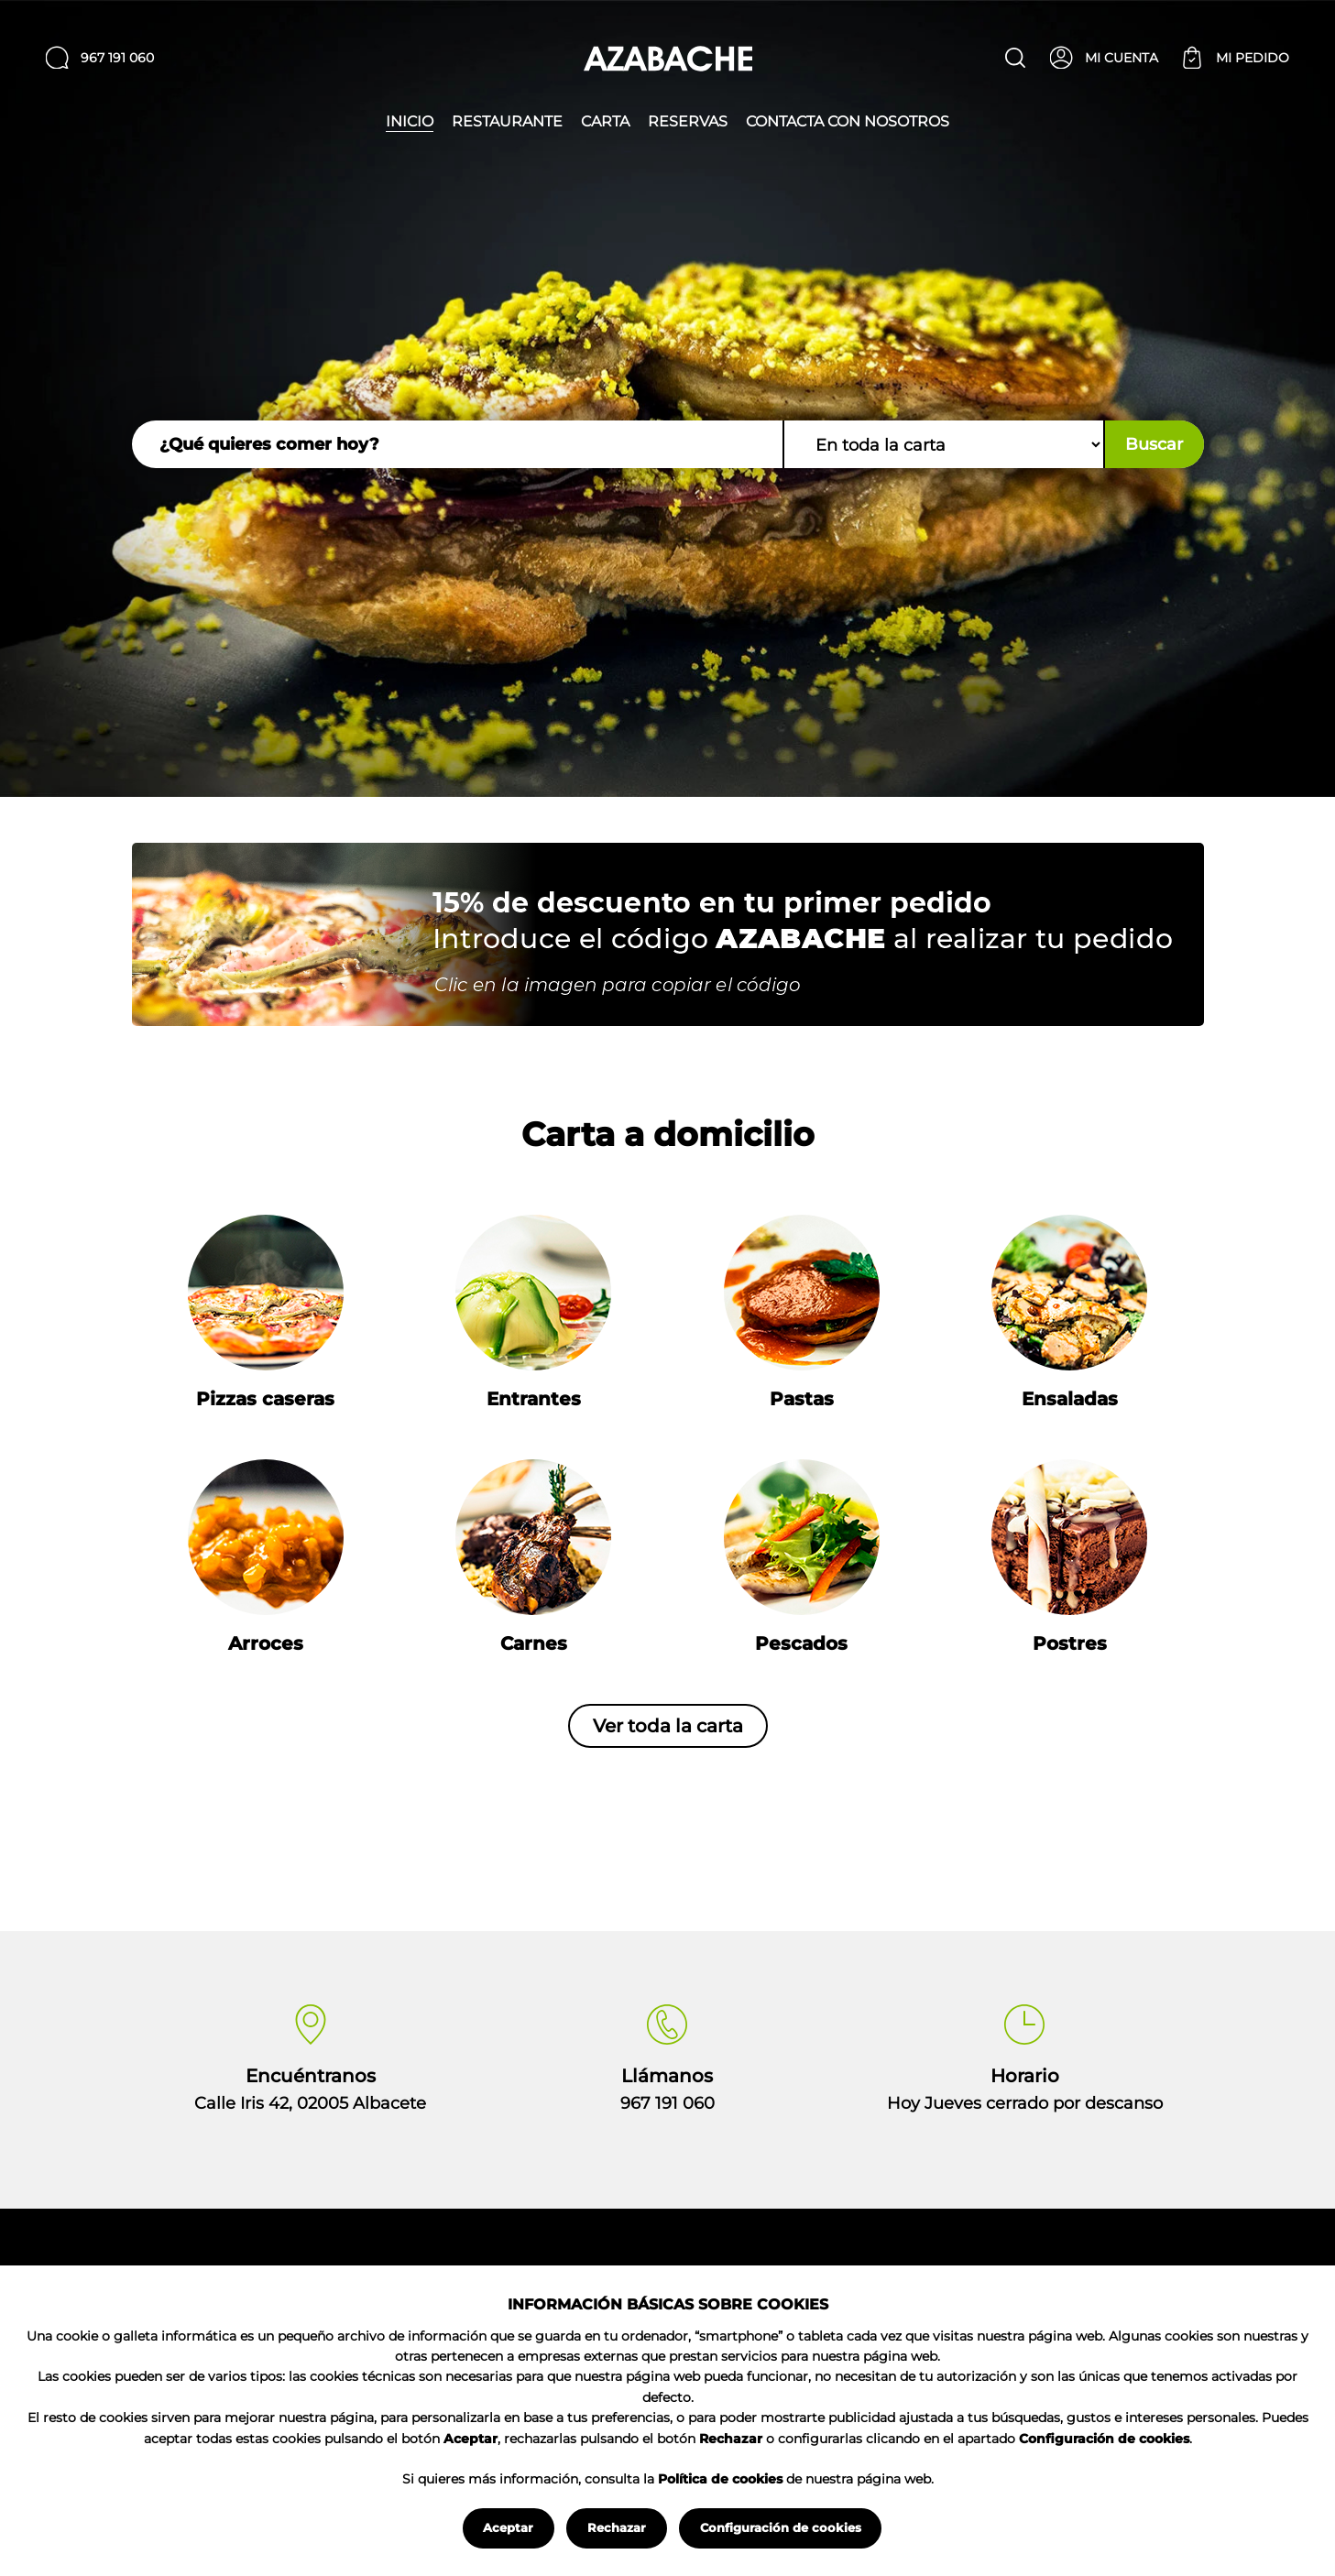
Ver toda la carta (668, 1726)
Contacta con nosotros (847, 122)
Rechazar (616, 2527)
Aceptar (508, 2527)
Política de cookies (720, 2479)
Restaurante (507, 122)
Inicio (409, 122)
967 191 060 (667, 2103)
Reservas (688, 122)
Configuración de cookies (780, 2527)
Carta (605, 122)
